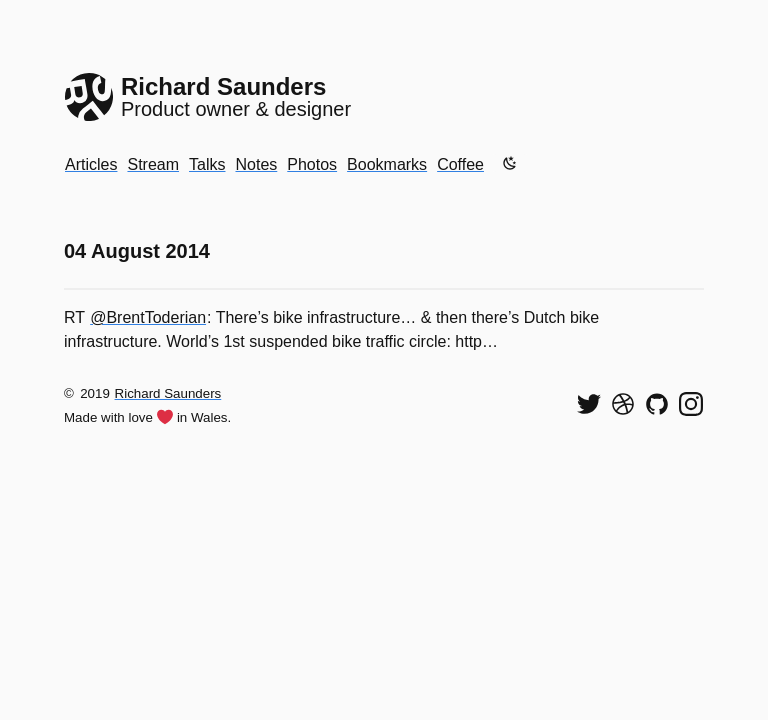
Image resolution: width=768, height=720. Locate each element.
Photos (312, 164)
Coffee (460, 164)
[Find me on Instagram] (691, 404)
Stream (153, 164)
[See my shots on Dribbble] (623, 404)
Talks (207, 164)
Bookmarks (387, 164)
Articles (91, 164)
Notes (256, 164)
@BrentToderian (148, 317)
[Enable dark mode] (510, 163)
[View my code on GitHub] (657, 404)
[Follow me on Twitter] (589, 404)
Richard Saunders (168, 393)
